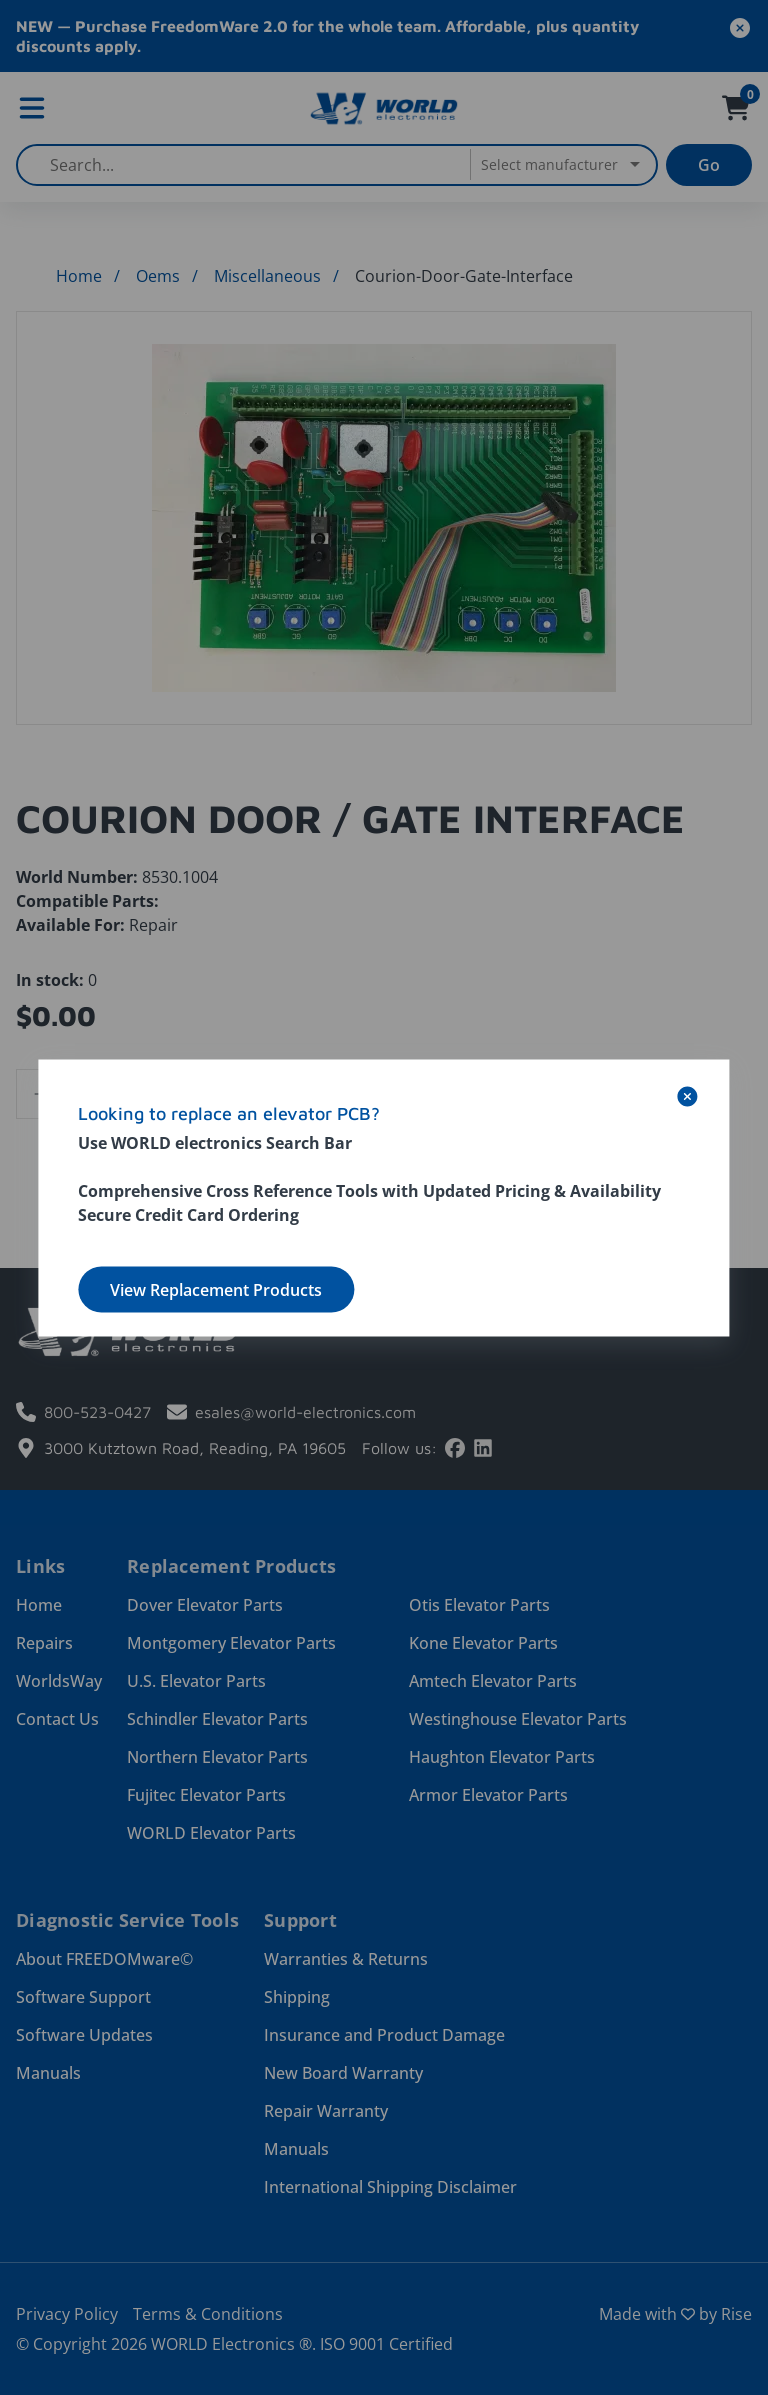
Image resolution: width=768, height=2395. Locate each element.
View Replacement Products (216, 1289)
